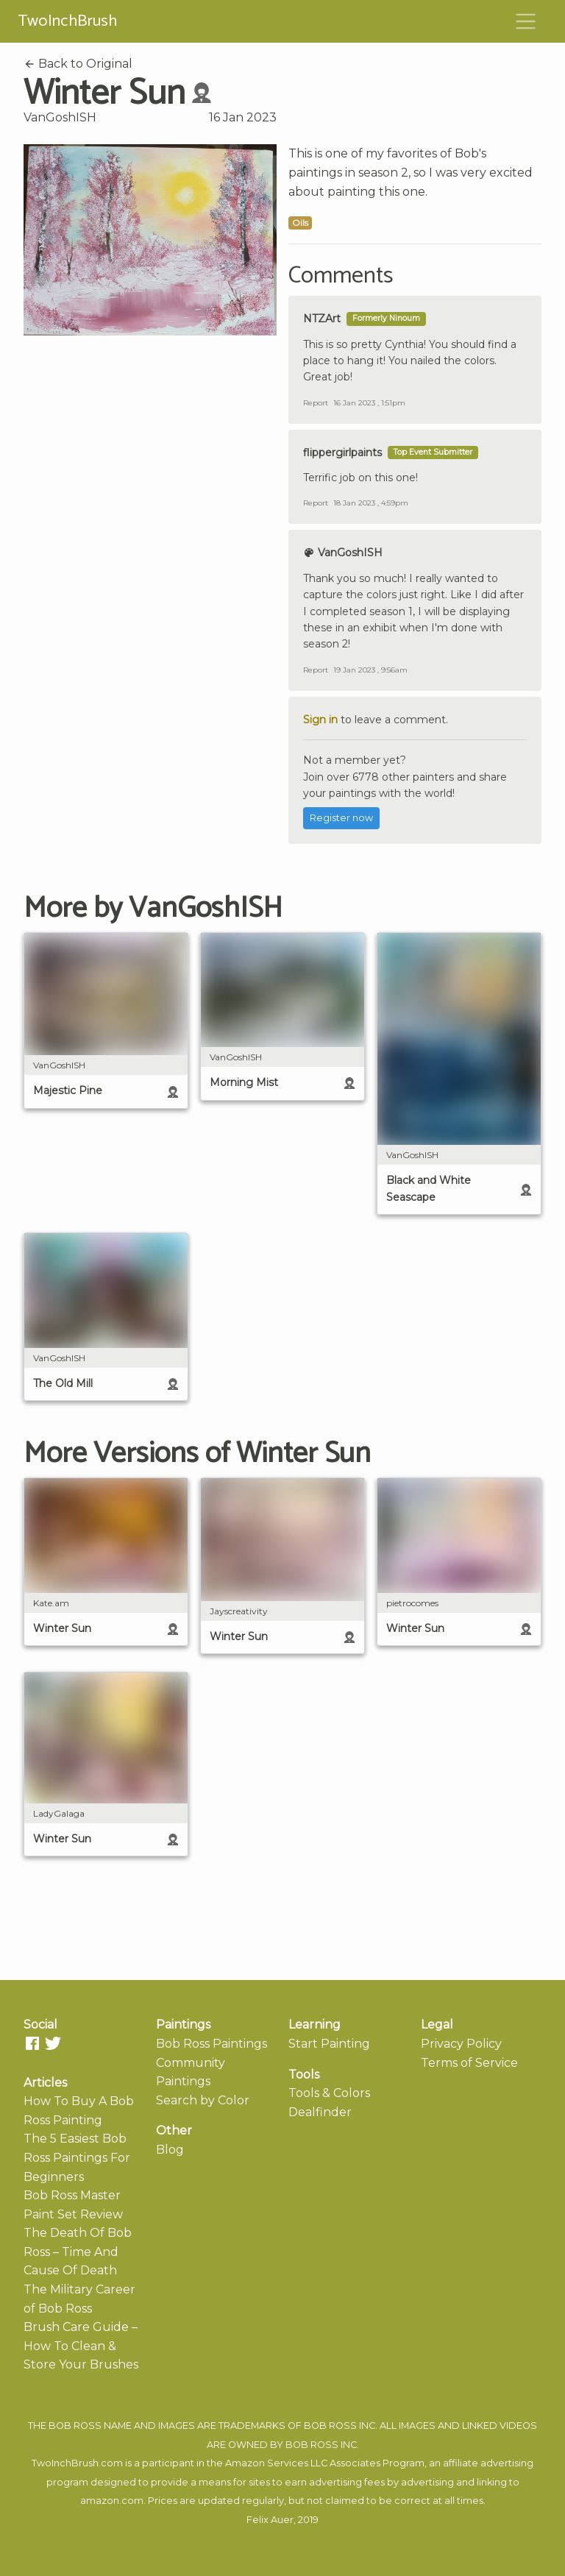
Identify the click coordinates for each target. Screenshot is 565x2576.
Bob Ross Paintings (211, 2044)
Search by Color (202, 2100)
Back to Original (78, 64)
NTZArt (322, 318)
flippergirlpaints (342, 452)
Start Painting (329, 2044)
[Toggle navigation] (526, 21)
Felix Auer (270, 2519)
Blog (170, 2150)
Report (315, 403)
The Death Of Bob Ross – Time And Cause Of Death (78, 2251)
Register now (341, 817)
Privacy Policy (461, 2044)
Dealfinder (320, 2112)
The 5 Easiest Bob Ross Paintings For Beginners (77, 2157)
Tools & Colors (329, 2093)
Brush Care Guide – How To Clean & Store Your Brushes (81, 2345)
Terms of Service (469, 2063)
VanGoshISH (60, 117)
